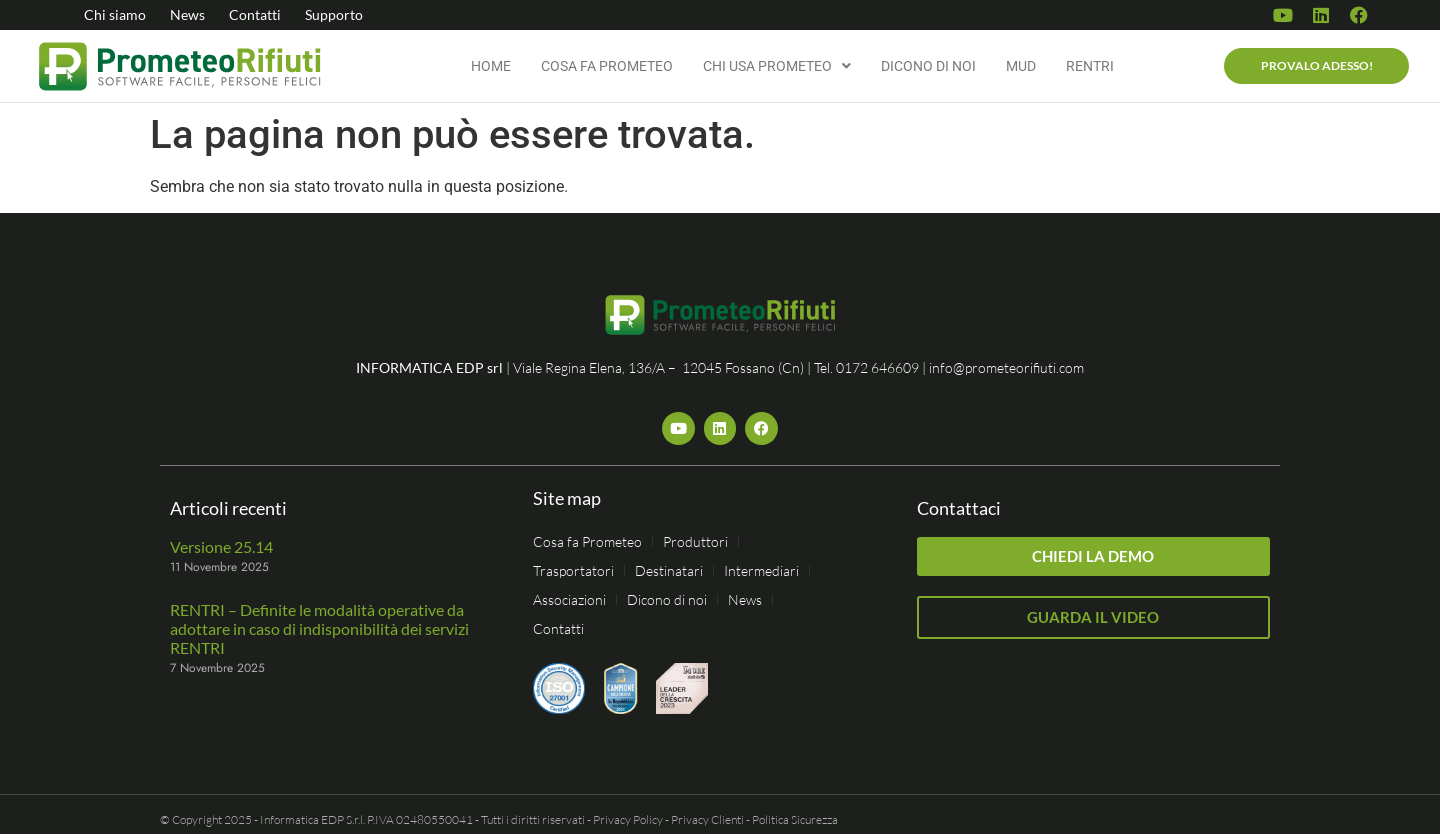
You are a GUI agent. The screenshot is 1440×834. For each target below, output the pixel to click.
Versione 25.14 (221, 546)
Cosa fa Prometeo (607, 66)
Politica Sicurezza (795, 819)
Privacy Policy (628, 819)
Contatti (255, 14)
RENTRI (1090, 66)
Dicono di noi (928, 66)
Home (491, 66)
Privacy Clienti (707, 819)
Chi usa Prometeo (777, 66)
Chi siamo (115, 14)
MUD (1021, 66)
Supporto (334, 14)
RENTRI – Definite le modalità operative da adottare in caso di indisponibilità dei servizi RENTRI (319, 628)
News (187, 14)
